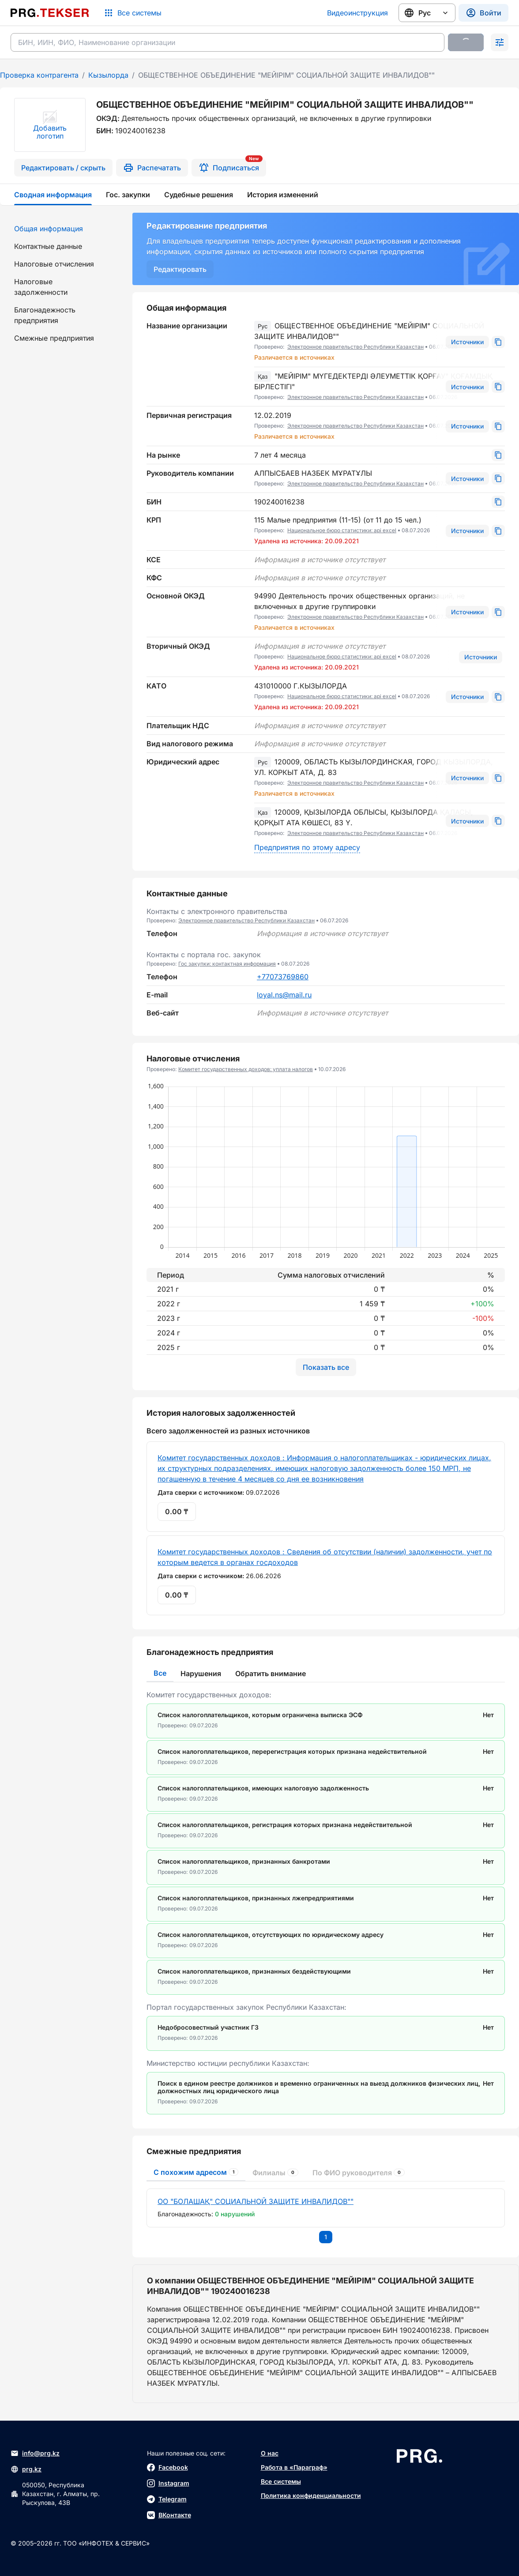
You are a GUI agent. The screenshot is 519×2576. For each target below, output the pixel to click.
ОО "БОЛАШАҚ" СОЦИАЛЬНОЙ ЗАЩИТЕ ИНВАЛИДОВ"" (256, 2201)
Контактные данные (48, 246)
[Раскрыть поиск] (499, 42)
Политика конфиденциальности (311, 2495)
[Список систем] (132, 13)
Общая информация (48, 228)
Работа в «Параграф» (294, 2467)
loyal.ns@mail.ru (284, 994)
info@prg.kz (35, 2453)
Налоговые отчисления (54, 263)
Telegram (167, 2499)
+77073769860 (282, 976)
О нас (269, 2453)
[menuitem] (61, 228)
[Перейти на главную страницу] (50, 12)
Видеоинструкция (357, 12)
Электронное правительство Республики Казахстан (355, 346)
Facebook (167, 2467)
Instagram (168, 2483)
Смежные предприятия (54, 338)
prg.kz (26, 2469)
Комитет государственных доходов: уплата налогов (245, 1069)
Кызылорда (108, 75)
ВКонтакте (169, 2515)
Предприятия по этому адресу (307, 847)
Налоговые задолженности (41, 287)
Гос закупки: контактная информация (227, 963)
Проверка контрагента (39, 75)
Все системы (281, 2481)
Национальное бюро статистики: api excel (341, 530)
